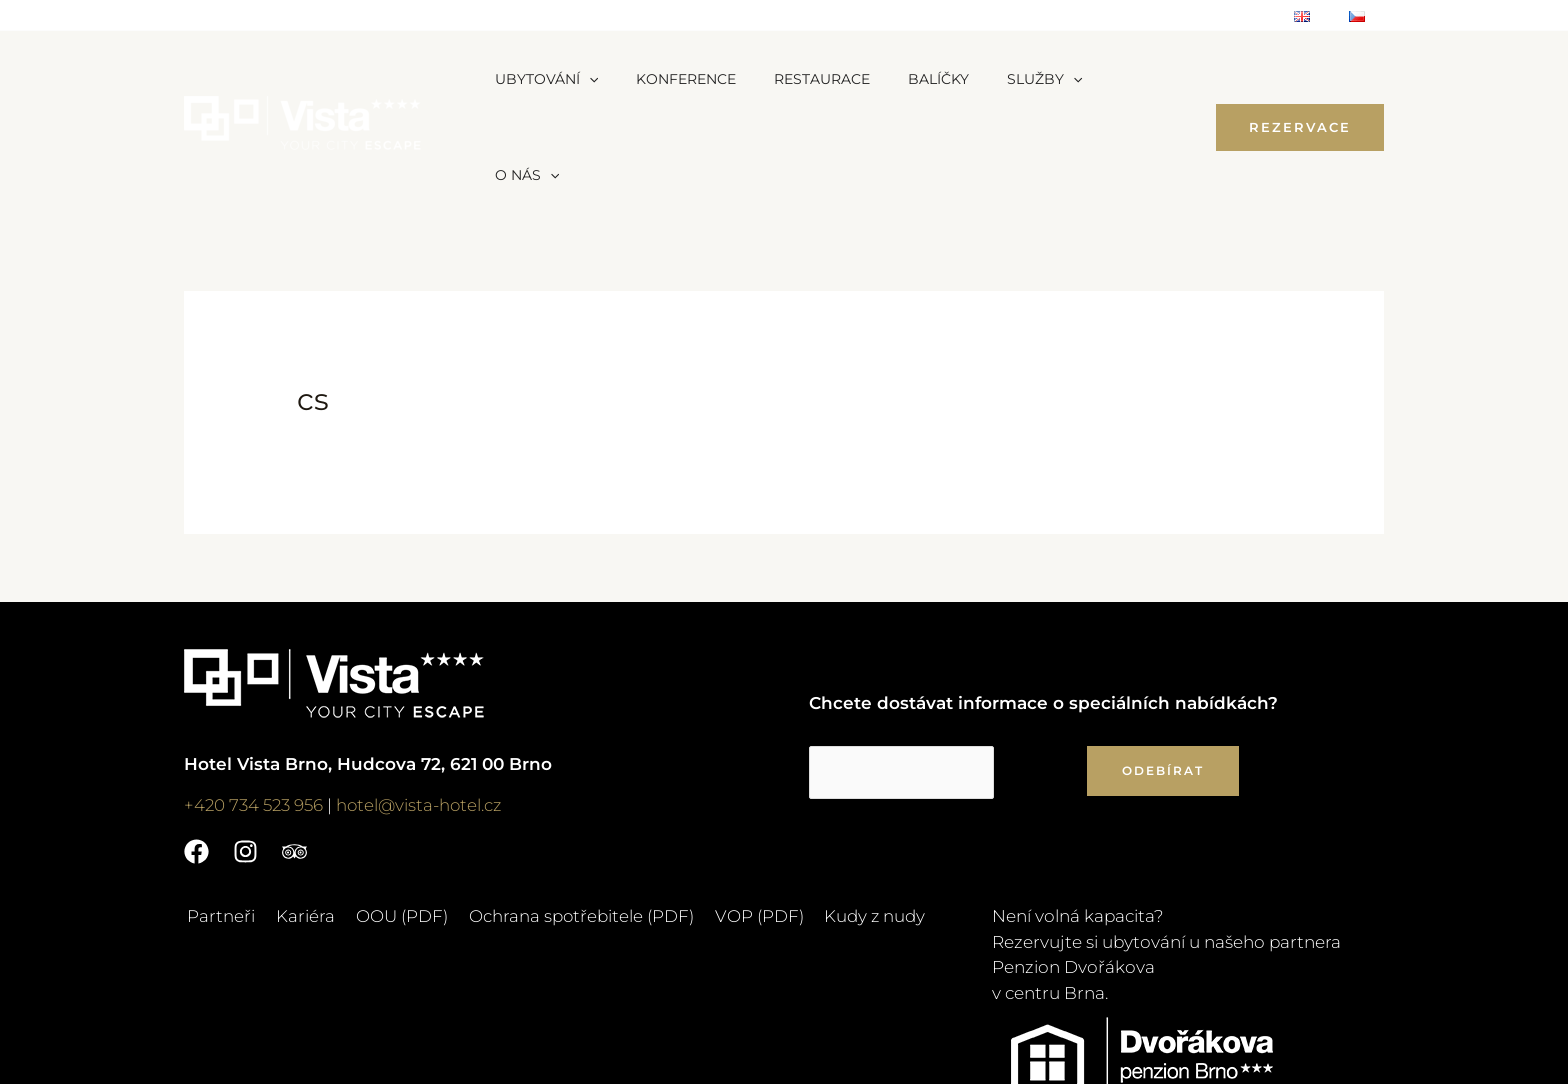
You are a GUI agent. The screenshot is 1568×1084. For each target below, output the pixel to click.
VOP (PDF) (741, 820)
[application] (584, 79)
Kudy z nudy (854, 820)
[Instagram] (245, 755)
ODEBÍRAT (1163, 674)
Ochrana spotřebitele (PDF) (567, 820)
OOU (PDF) (391, 820)
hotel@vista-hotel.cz (422, 709)
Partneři (218, 820)
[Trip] (294, 755)
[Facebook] (196, 755)
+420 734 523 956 (254, 709)
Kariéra (298, 820)
